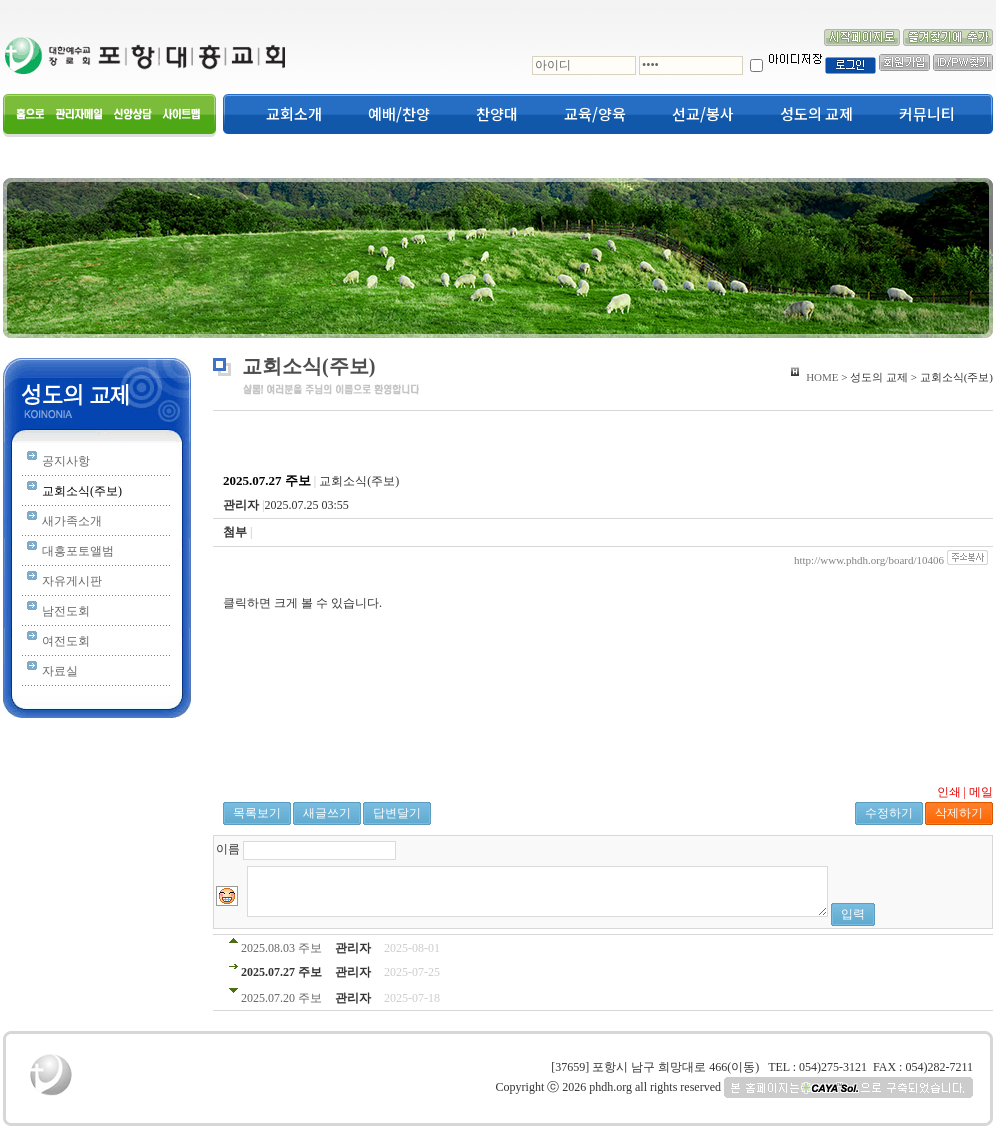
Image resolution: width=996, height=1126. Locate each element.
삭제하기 (959, 813)
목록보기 (257, 813)
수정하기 (889, 813)
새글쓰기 (327, 813)
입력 (853, 914)
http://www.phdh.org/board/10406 (869, 560)
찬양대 (497, 114)
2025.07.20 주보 (281, 998)
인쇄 (949, 792)
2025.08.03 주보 (283, 948)
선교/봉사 (703, 114)
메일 (981, 792)
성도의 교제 (816, 114)
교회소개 (294, 114)
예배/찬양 (399, 114)
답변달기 (397, 813)
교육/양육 (595, 114)
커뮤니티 (927, 114)
